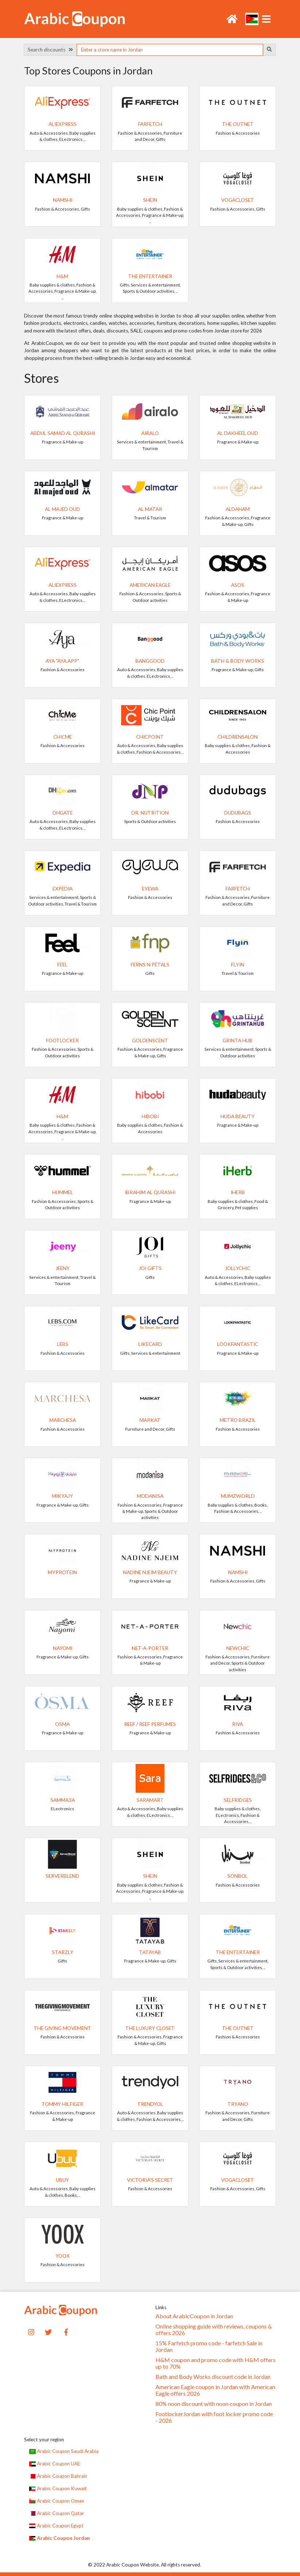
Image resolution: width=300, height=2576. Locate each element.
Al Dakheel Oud (237, 433)
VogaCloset (237, 200)
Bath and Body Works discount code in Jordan (212, 2376)
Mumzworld (238, 1496)
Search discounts (50, 50)
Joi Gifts (150, 1268)
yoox (62, 2256)
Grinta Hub (238, 1040)
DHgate (63, 813)
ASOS (237, 585)
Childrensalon (238, 737)
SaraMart (150, 1800)
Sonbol (237, 1876)
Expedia (63, 889)
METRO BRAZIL (238, 1420)
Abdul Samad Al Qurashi (62, 433)
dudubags (237, 813)
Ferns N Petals (150, 965)
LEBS (62, 1344)
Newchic (237, 1648)
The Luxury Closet (150, 2028)
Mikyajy (62, 1496)
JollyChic (237, 1268)
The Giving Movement (62, 2028)
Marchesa (62, 1420)
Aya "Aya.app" (62, 661)
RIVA (237, 1724)
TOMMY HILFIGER (62, 2104)
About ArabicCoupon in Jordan (194, 2316)
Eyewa (150, 889)
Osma (62, 1724)
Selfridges (238, 1800)
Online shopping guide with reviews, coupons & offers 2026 (213, 2329)
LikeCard (150, 1344)
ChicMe (62, 737)
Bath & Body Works (237, 661)
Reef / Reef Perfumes (150, 1724)
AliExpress (63, 124)
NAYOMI (62, 1648)
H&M (62, 276)
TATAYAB (150, 1952)
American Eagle (150, 585)
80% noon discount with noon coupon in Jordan (213, 2403)
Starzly (62, 1952)
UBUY (62, 2180)
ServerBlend (62, 1876)
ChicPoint (150, 737)
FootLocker (62, 1040)
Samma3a (62, 1800)
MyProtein (62, 1572)
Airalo (150, 433)
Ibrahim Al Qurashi (150, 1192)
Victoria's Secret (150, 2180)
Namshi (62, 200)
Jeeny (62, 1268)
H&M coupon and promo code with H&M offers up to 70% (215, 2363)
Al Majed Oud (62, 509)
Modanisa (150, 1496)
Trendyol (150, 2104)
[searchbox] (170, 50)
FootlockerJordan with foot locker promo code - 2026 (214, 2417)
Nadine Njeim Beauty (150, 1572)
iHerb (238, 1192)
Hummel (62, 1192)
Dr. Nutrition (150, 813)
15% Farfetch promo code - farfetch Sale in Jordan (208, 2346)
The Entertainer (150, 276)
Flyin (237, 965)
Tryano (237, 2104)
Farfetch (150, 124)
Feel (62, 965)
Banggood (150, 661)
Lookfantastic (237, 1344)
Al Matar (150, 509)
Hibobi (150, 1116)
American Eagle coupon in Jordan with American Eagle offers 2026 (215, 2390)
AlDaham (238, 509)
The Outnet (238, 124)
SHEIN (150, 200)
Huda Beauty (237, 1116)
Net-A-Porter (150, 1648)
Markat (150, 1420)
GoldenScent (150, 1040)
